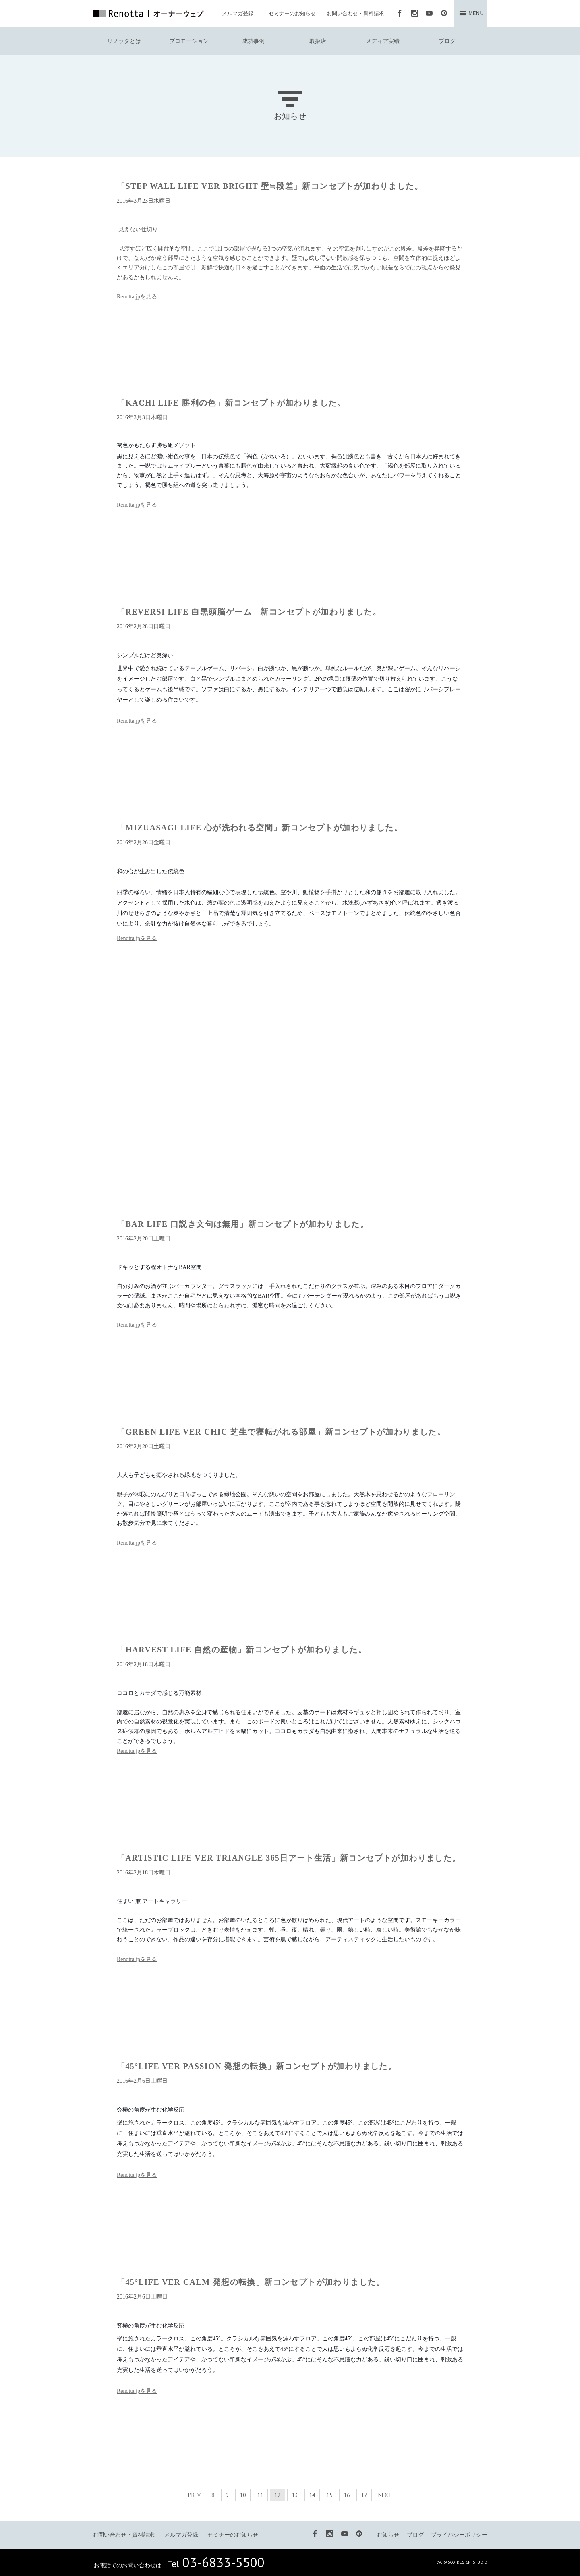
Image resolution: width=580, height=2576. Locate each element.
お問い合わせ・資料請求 (355, 13)
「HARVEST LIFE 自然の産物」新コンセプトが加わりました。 (242, 1649)
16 (347, 2495)
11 (260, 2495)
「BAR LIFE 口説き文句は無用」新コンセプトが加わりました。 (243, 1224)
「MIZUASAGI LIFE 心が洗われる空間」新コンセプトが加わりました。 (259, 827)
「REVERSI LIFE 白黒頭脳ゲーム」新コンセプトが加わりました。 (249, 611)
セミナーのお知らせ (292, 13)
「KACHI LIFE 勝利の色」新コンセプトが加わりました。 (231, 402)
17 (364, 2495)
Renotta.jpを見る (137, 297)
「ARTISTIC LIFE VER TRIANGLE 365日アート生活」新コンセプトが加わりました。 (289, 1857)
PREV (194, 2495)
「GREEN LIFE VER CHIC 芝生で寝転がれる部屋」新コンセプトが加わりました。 (281, 1431)
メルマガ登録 (237, 13)
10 (243, 2495)
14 (312, 2495)
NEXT (385, 2495)
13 (295, 2495)
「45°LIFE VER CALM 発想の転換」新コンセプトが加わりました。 (251, 2282)
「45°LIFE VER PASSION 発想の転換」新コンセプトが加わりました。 (256, 2066)
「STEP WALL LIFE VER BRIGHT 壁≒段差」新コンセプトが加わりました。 (270, 186)
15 (329, 2495)
